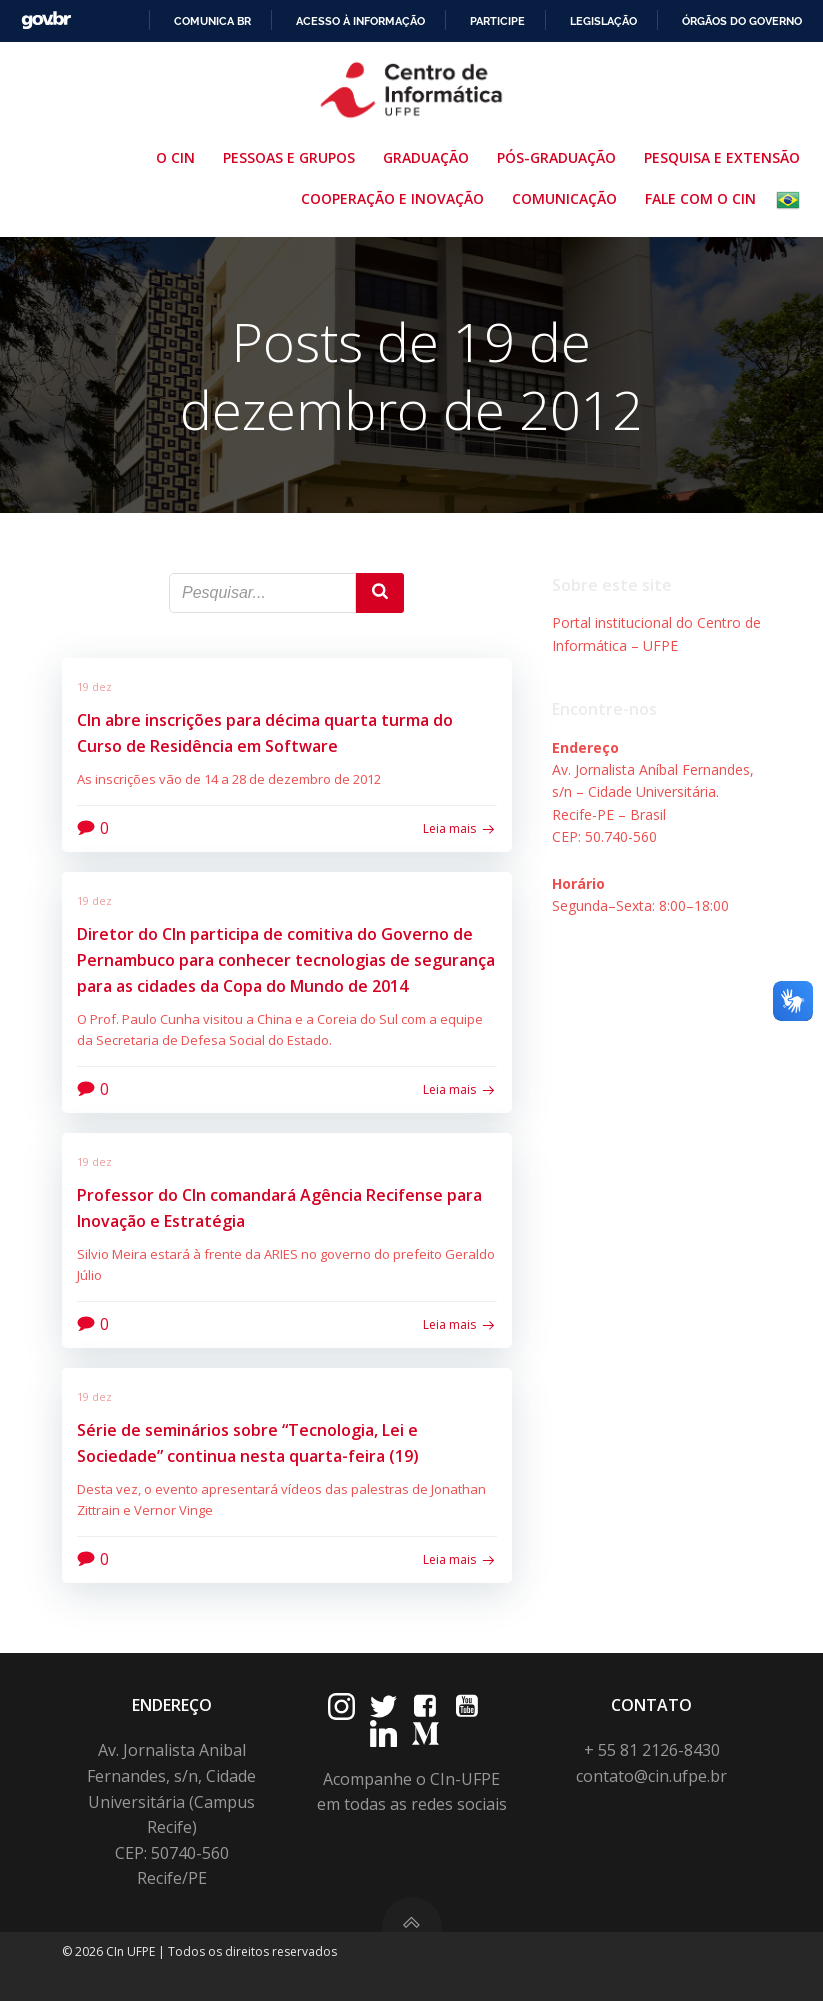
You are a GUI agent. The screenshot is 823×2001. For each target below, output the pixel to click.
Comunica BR (212, 21)
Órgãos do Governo (742, 21)
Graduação (430, 157)
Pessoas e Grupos (293, 157)
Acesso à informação (360, 21)
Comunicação (568, 198)
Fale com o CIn (700, 198)
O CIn (179, 157)
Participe (497, 21)
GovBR (46, 20)
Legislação (603, 21)
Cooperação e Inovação (396, 198)
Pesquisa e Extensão (726, 157)
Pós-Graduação (560, 157)
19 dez (94, 686)
